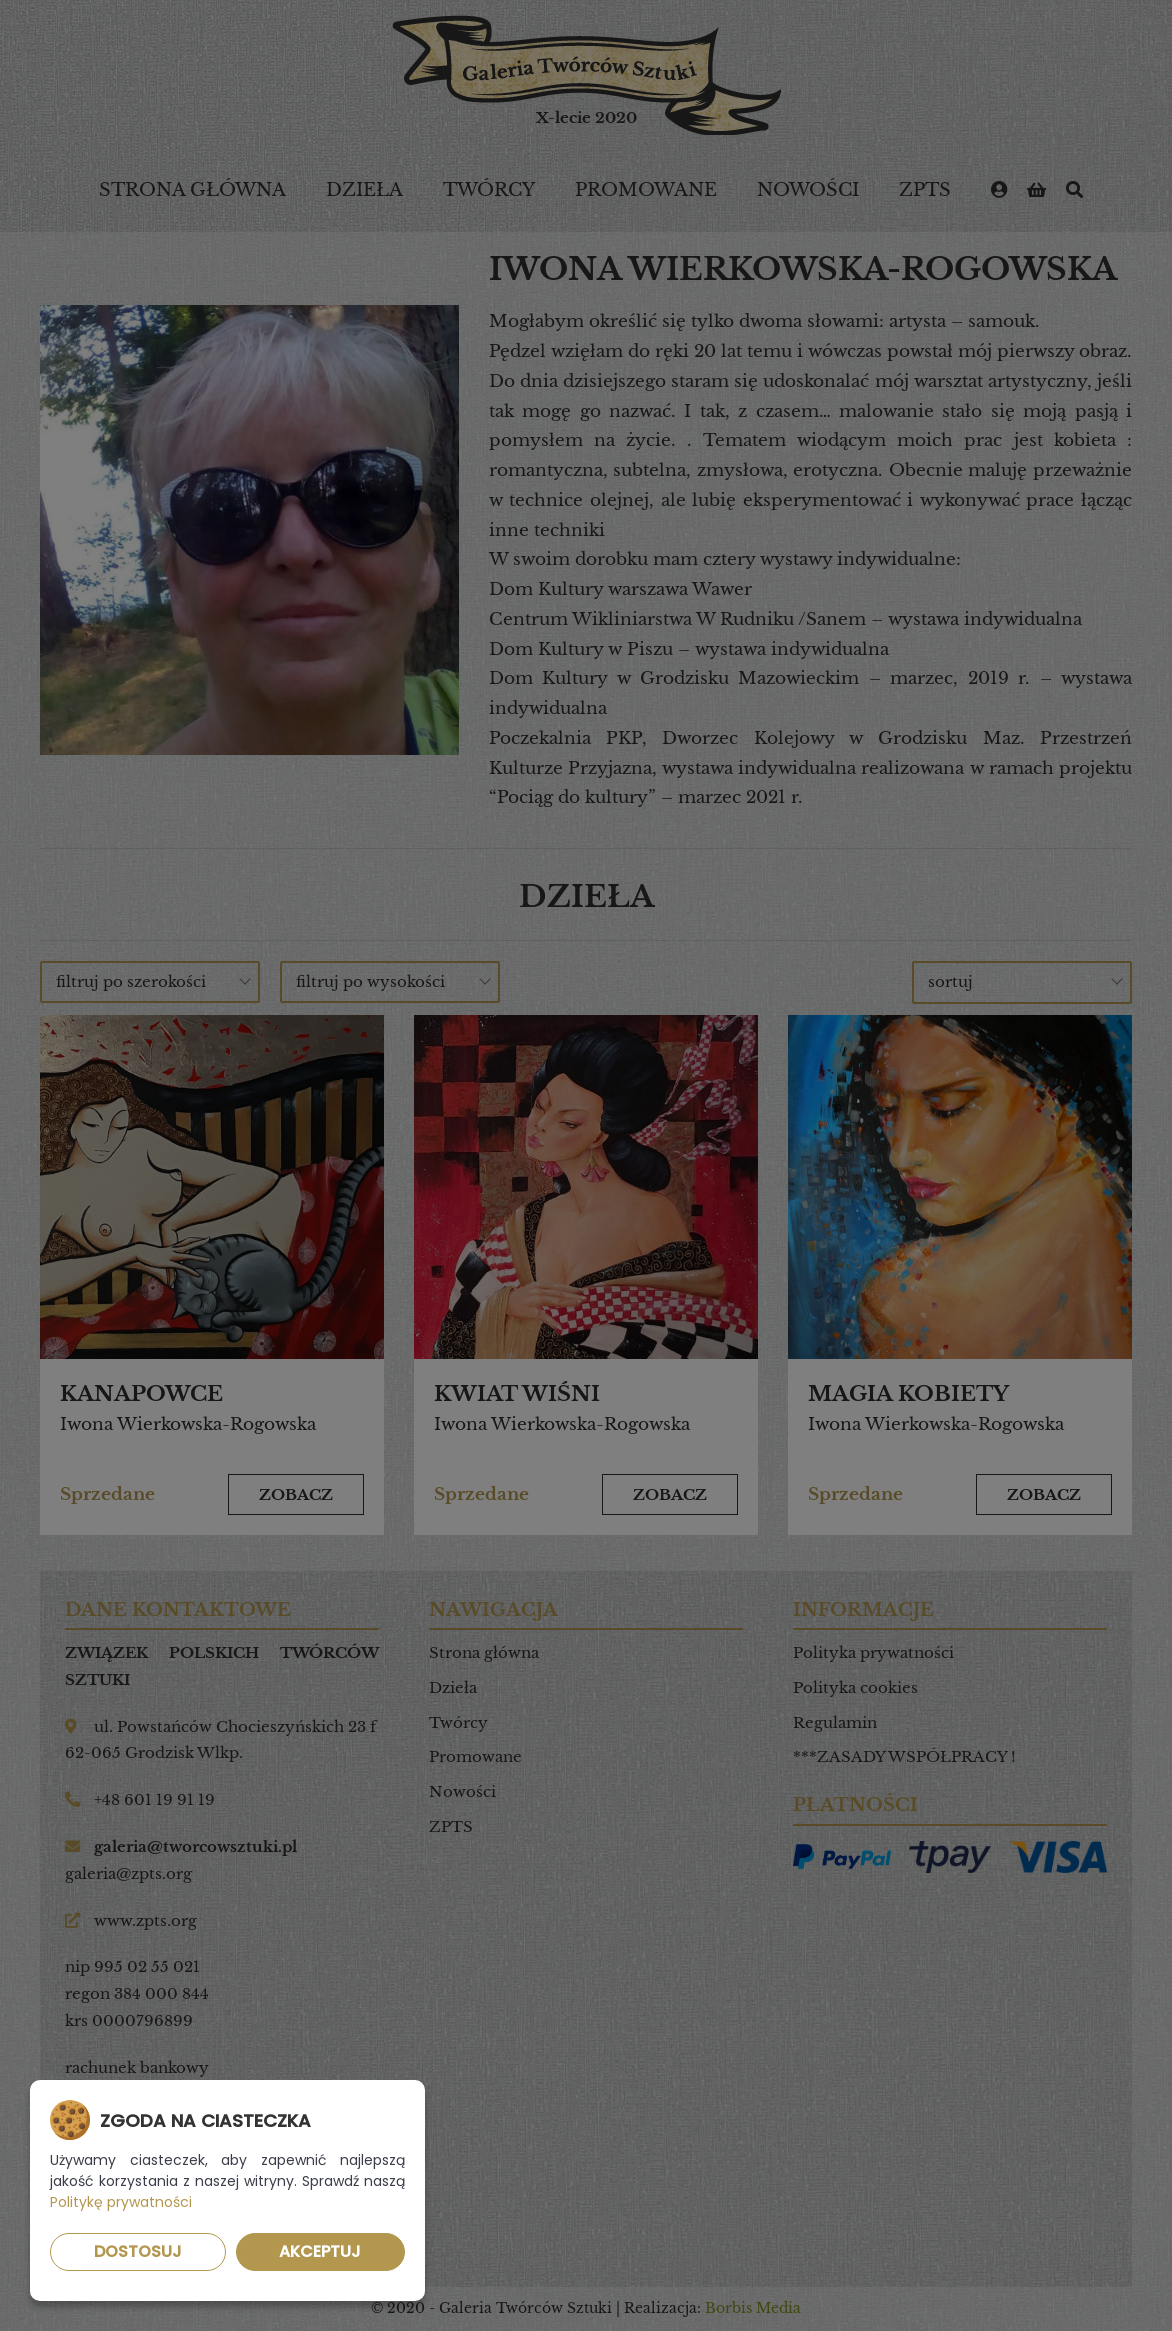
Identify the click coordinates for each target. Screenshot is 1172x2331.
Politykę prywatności (121, 2202)
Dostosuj (138, 2251)
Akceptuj (320, 2251)
